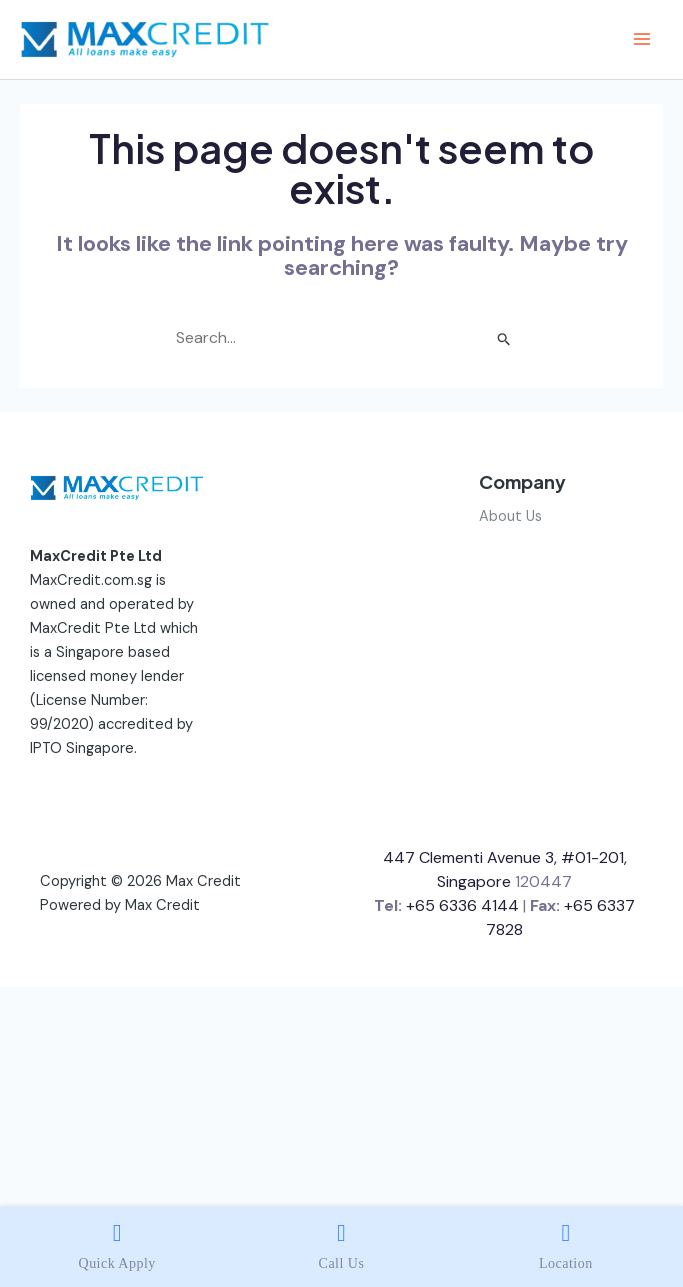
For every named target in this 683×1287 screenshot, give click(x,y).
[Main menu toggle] (642, 39)
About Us (510, 516)
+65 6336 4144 (462, 905)
